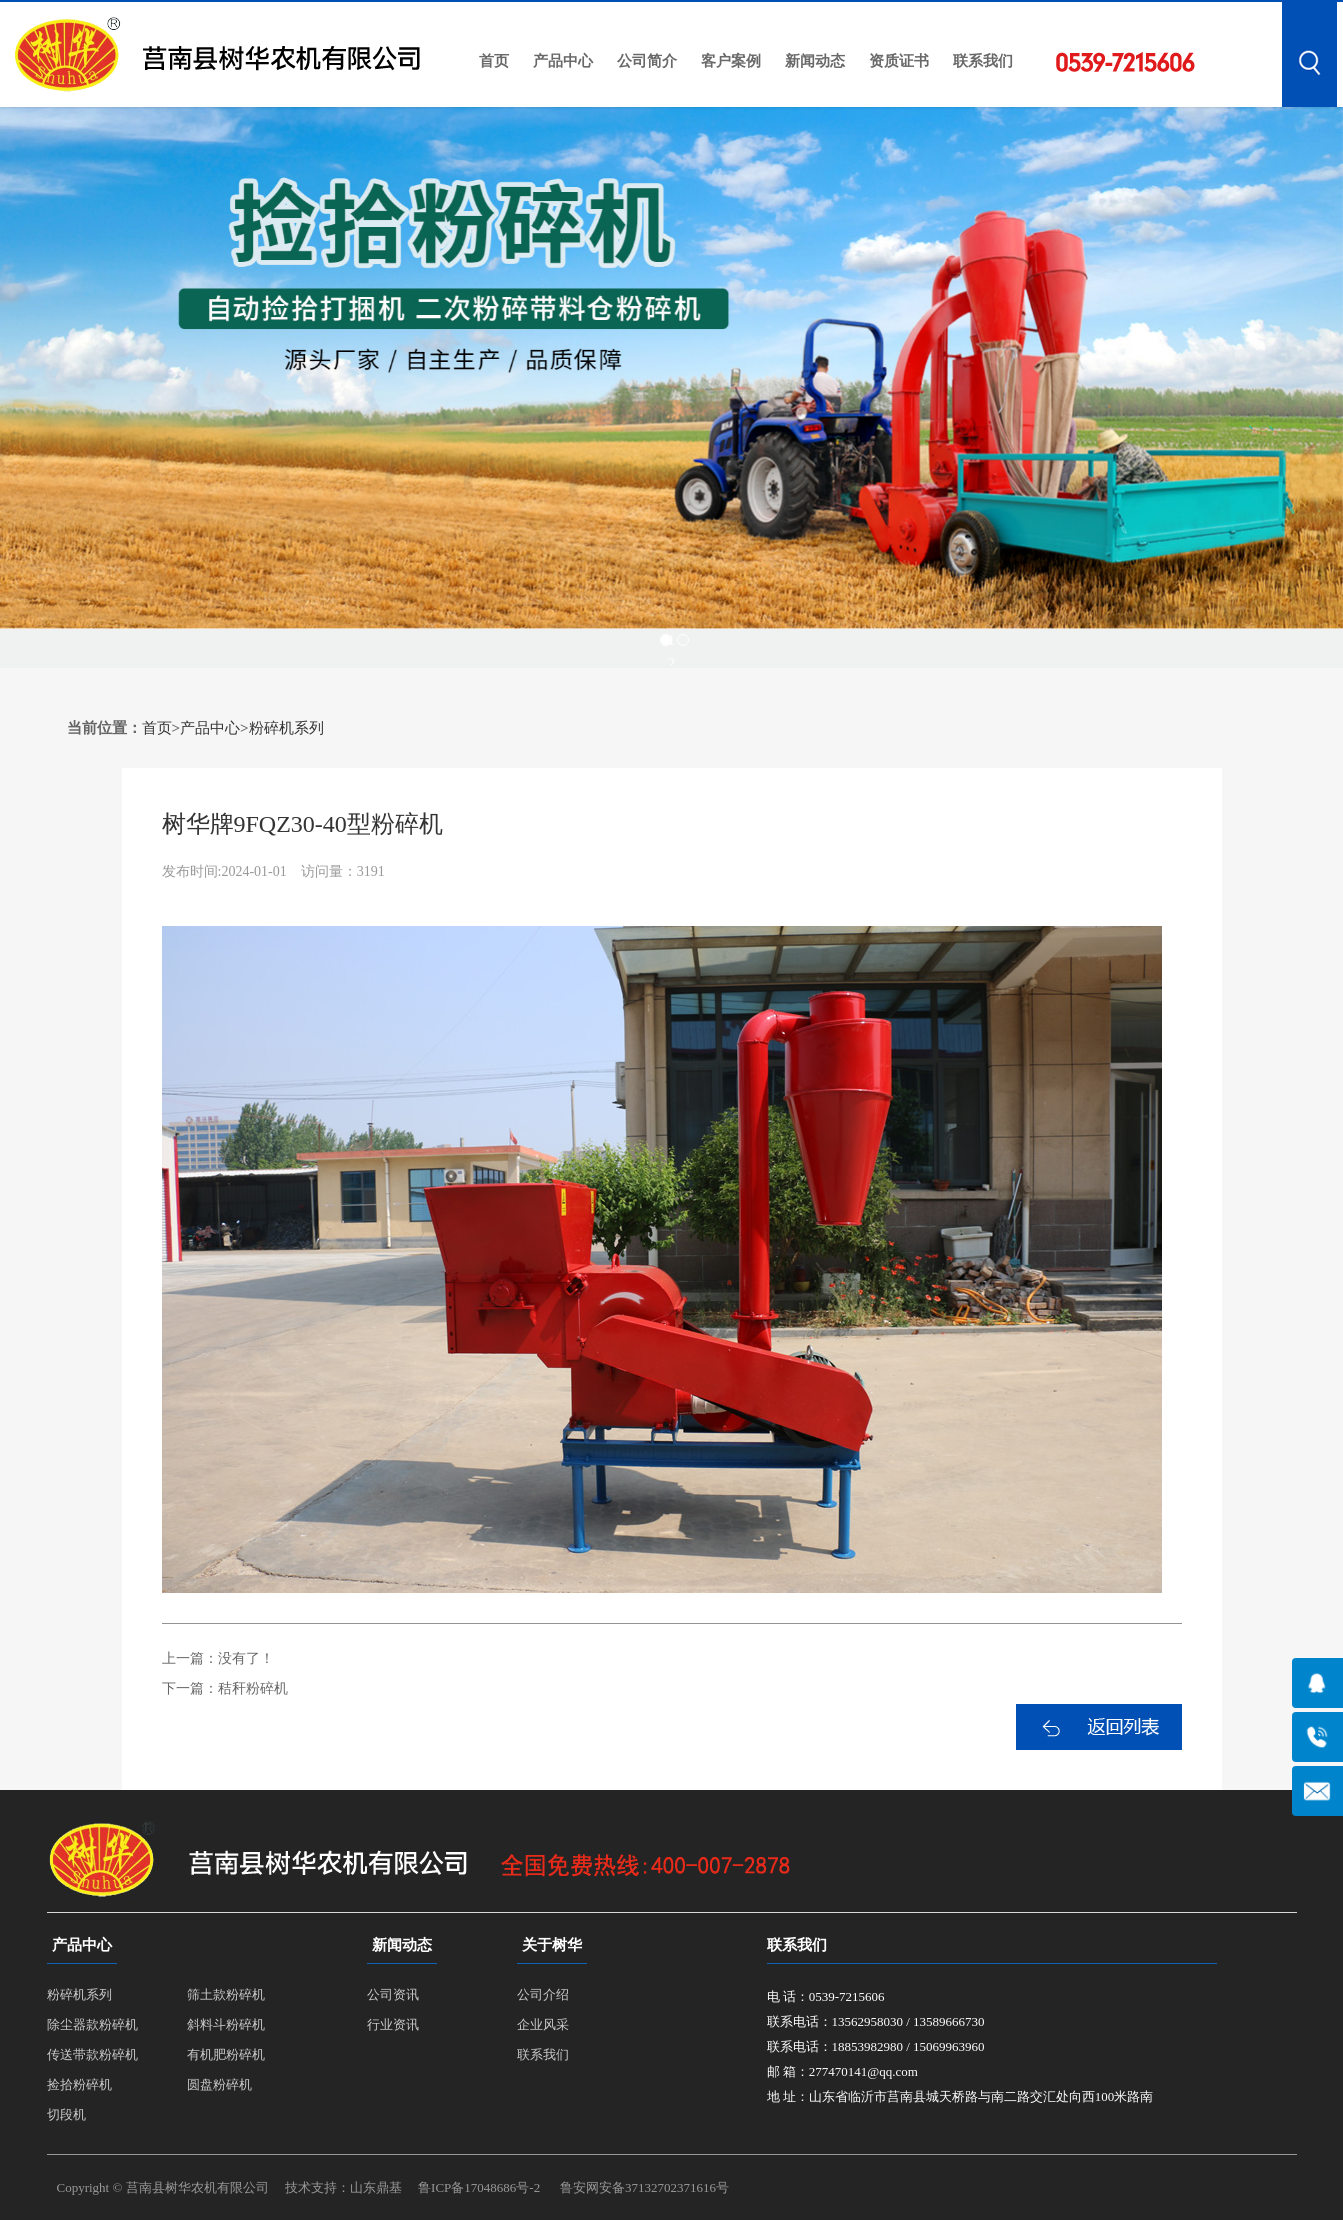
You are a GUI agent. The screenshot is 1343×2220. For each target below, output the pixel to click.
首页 (494, 61)
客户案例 (731, 61)
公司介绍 (543, 1994)
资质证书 (899, 61)
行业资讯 (393, 2024)
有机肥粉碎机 (226, 2054)
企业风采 (543, 2024)
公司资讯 (393, 1994)
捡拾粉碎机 (79, 2084)
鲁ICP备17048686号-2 (479, 2187)
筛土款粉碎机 (226, 1994)
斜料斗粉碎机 (226, 2024)
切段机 (66, 2114)
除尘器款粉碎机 (92, 2024)
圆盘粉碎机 (219, 2084)
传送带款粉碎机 (92, 2054)
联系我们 (983, 61)
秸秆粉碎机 (253, 1688)
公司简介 (647, 61)
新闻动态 (815, 61)
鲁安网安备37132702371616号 (644, 2187)
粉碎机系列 (286, 728)
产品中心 (563, 61)
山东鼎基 (376, 2187)
